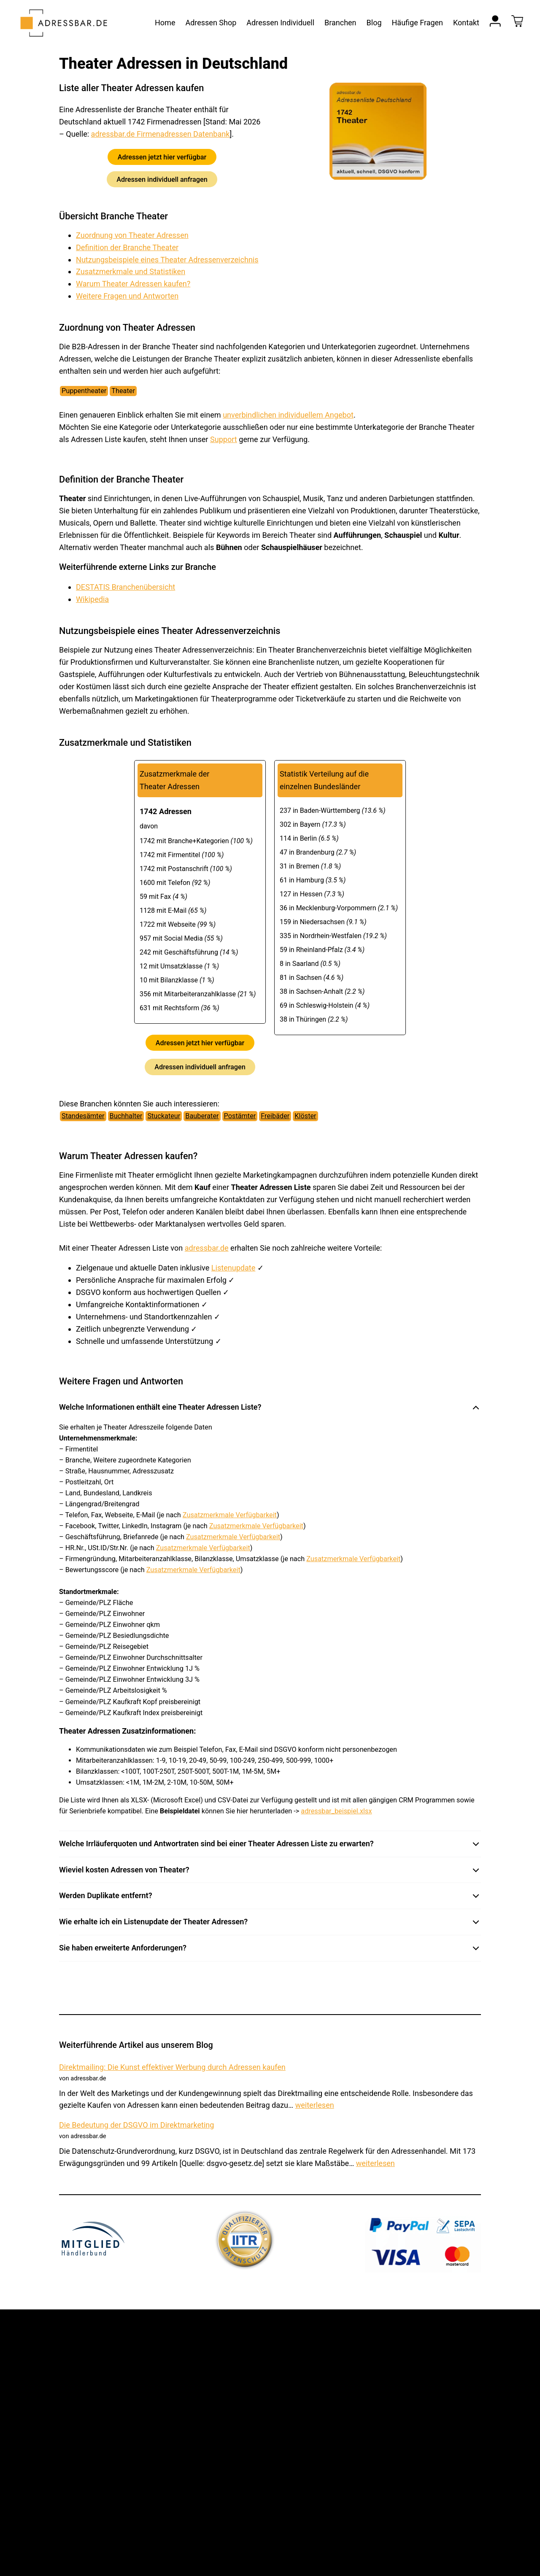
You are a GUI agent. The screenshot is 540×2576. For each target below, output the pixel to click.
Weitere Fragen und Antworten (127, 295)
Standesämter (83, 1116)
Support (223, 439)
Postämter (240, 1116)
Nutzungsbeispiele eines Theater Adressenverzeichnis (167, 259)
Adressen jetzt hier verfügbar (162, 157)
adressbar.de (207, 1247)
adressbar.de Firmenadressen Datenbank (160, 133)
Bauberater (202, 1116)
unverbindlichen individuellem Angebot (288, 414)
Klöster (305, 1116)
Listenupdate (233, 1267)
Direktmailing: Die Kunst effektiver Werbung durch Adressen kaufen (172, 2067)
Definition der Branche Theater (127, 247)
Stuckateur (163, 1116)
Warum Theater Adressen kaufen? (133, 283)
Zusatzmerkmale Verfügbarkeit (230, 1515)
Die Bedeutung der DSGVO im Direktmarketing (136, 2124)
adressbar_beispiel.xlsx (336, 1811)
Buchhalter (126, 1116)
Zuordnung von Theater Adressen (132, 235)
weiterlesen (314, 2105)
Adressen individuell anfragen (162, 179)
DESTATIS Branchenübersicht (125, 587)
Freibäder (275, 1116)
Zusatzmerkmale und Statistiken (130, 271)
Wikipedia (92, 599)
